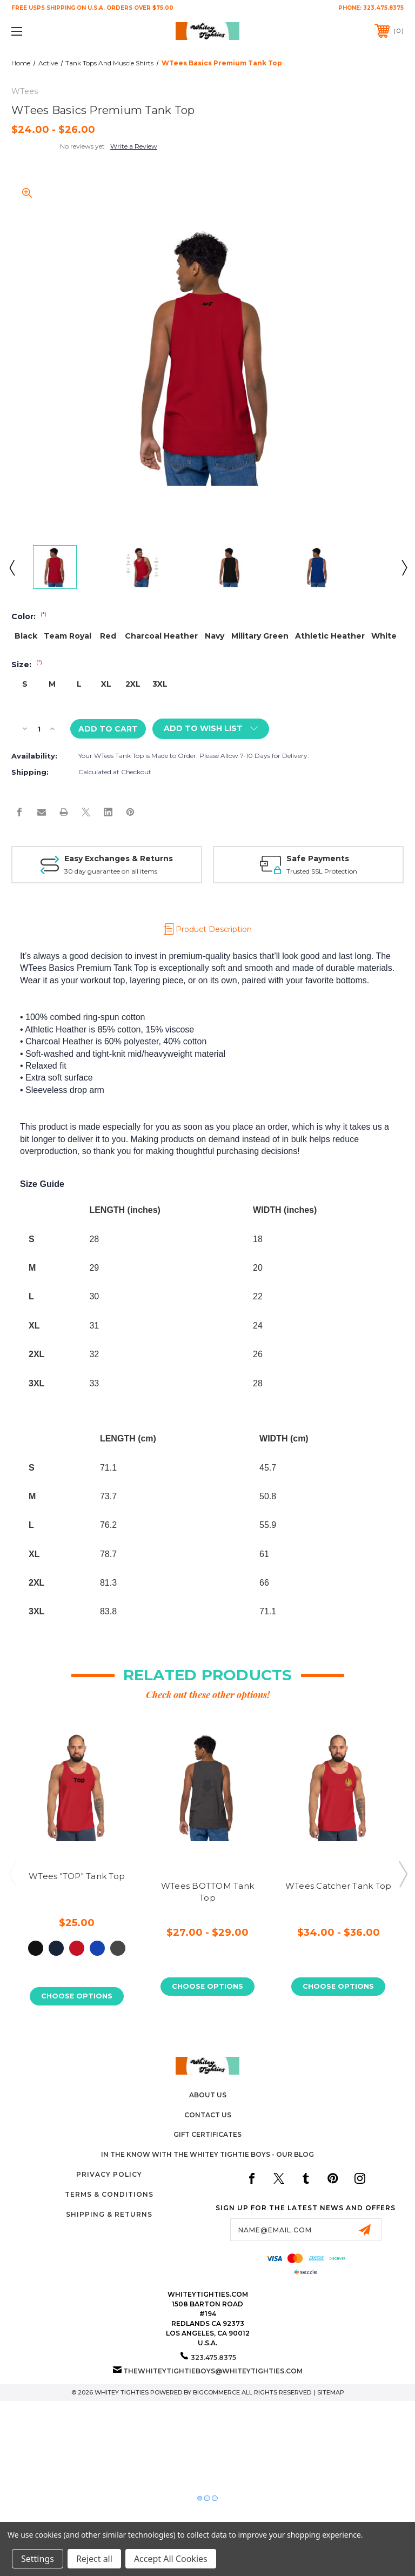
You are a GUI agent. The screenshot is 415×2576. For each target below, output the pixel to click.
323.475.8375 (383, 7)
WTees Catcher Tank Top (338, 1886)
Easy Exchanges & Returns (118, 858)
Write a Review (133, 146)
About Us (207, 2095)
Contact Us (207, 2115)
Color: (28, 616)
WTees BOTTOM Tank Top (207, 1892)
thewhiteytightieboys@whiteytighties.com (213, 2371)
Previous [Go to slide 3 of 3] (12, 1873)
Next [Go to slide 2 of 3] (402, 1873)
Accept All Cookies (171, 2559)
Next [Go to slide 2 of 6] (404, 567)
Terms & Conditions (109, 2194)
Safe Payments (317, 858)
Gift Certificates (207, 2135)
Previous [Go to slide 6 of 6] (11, 567)
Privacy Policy (109, 2174)
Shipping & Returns (109, 2214)
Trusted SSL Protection (321, 871)
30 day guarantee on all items (110, 871)
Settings (37, 2559)
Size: (26, 664)
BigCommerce (216, 2392)
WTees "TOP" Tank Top (77, 1876)
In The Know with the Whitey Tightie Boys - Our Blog (207, 2155)
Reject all (94, 2559)
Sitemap (330, 2392)
